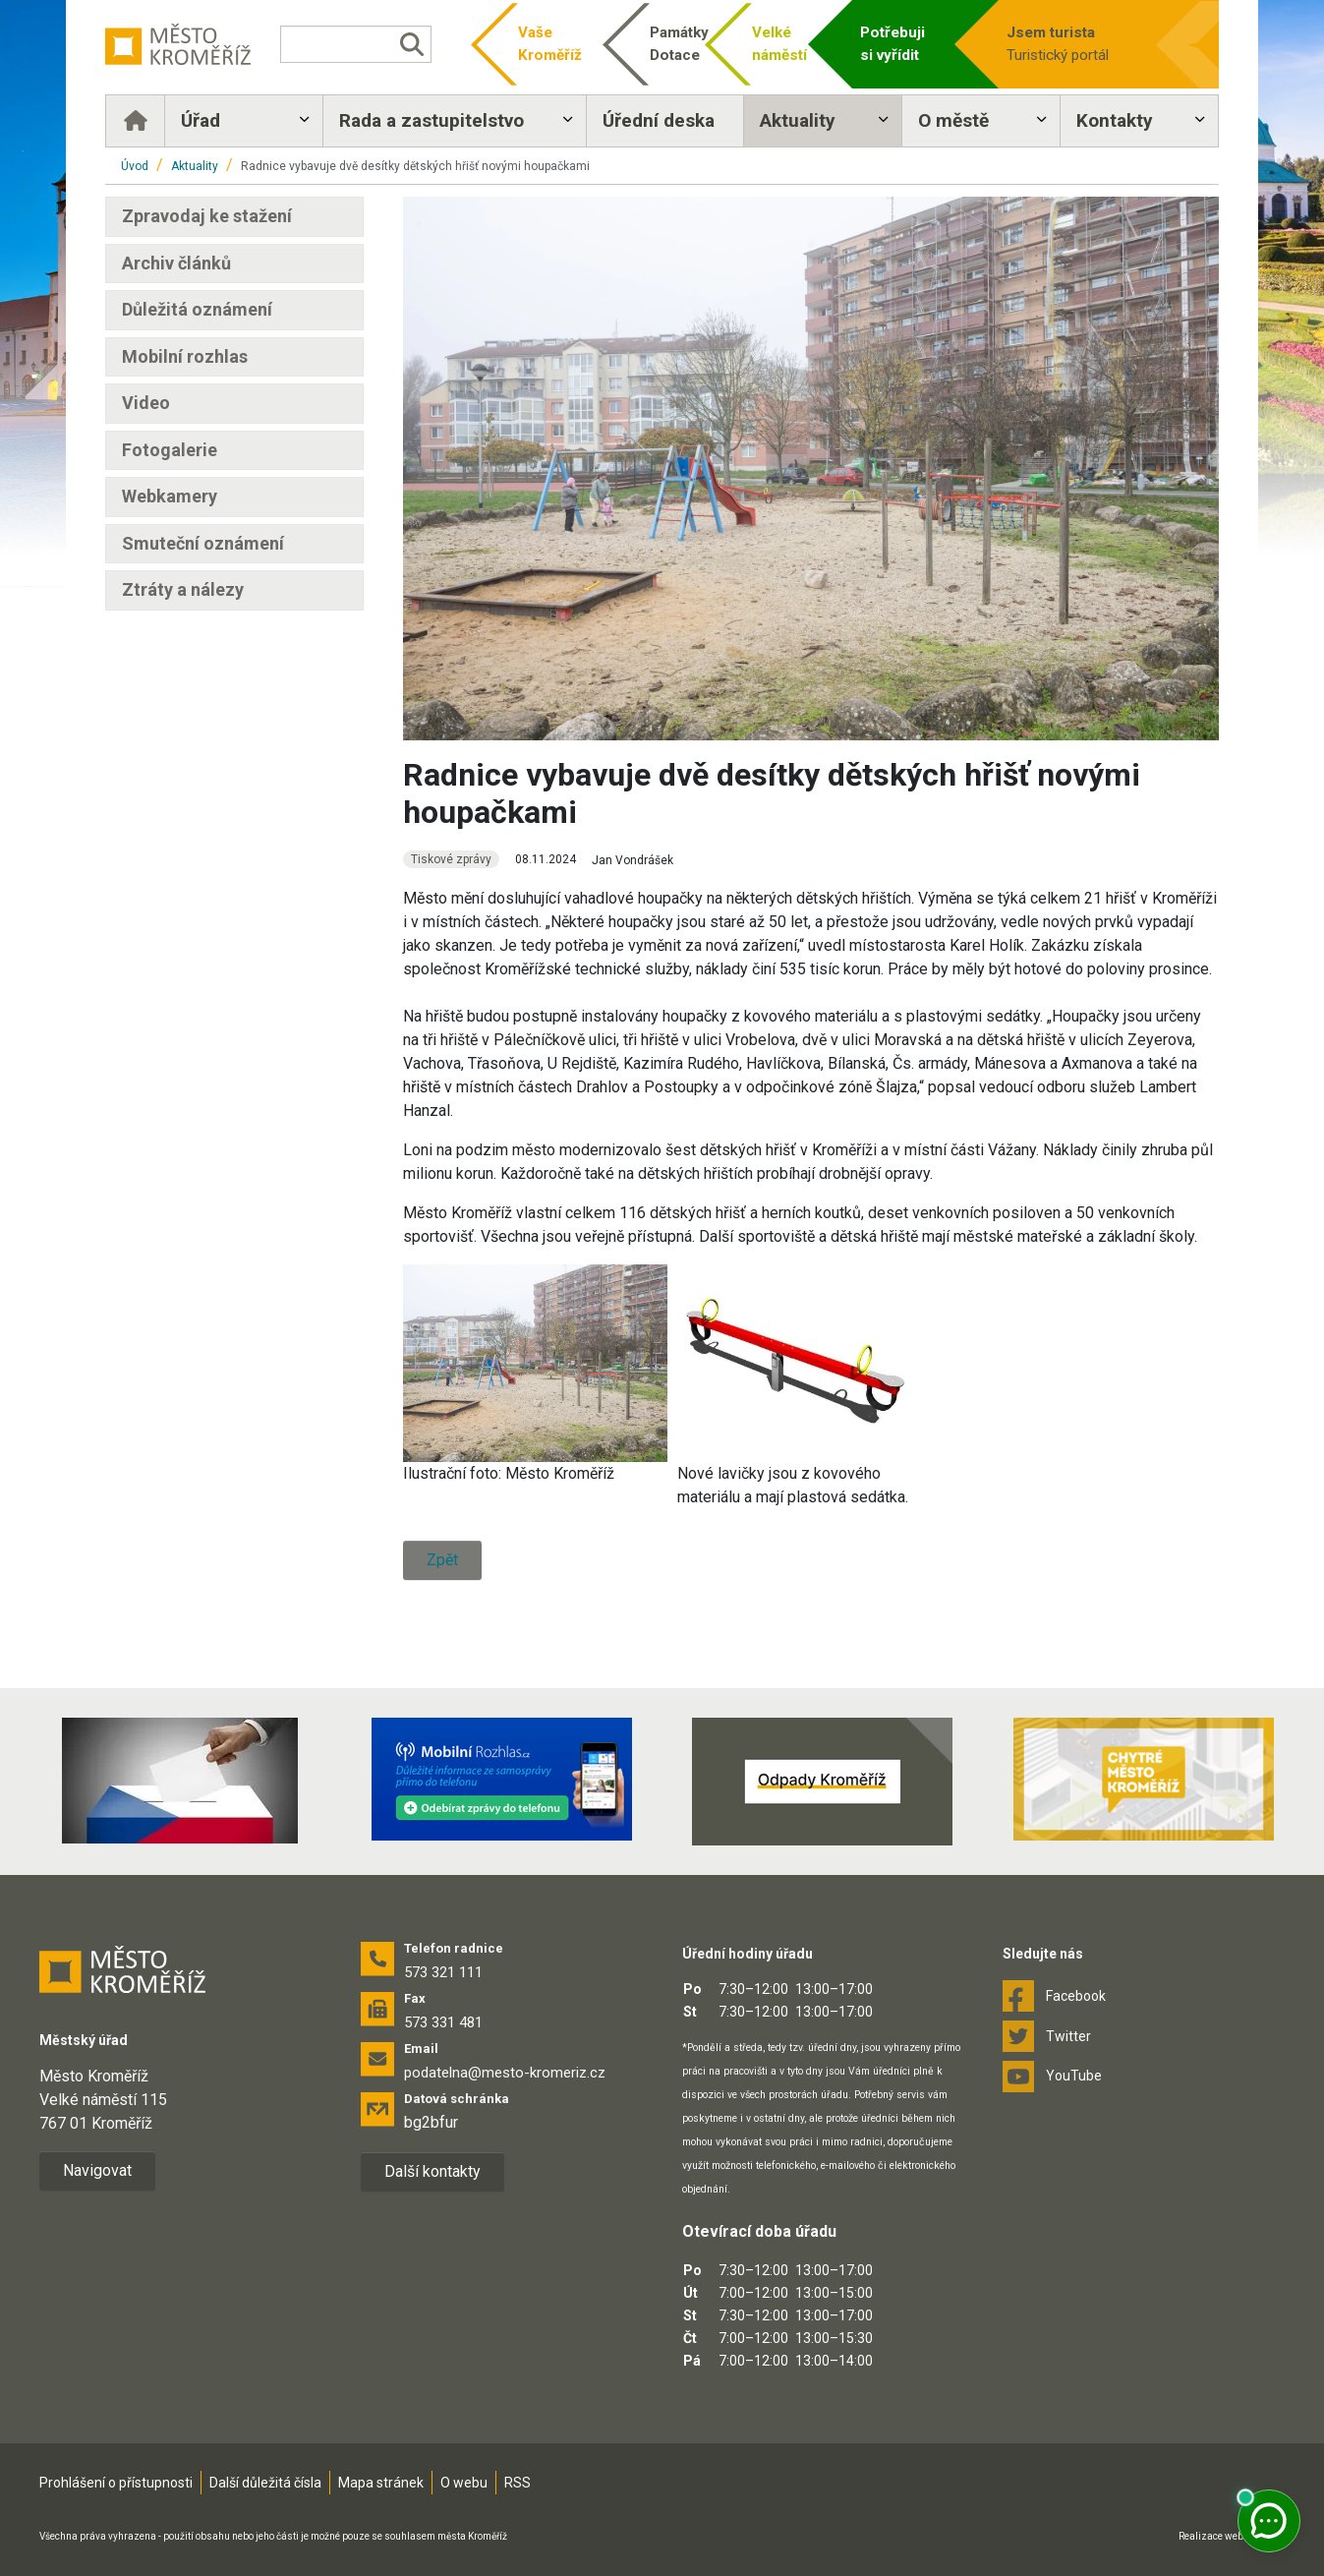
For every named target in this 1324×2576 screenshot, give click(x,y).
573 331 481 (443, 2022)
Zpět (442, 1560)
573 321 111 (443, 1972)
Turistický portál (1076, 43)
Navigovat (97, 2170)
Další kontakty (432, 2171)
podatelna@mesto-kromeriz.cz (504, 2072)
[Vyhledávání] (356, 44)
